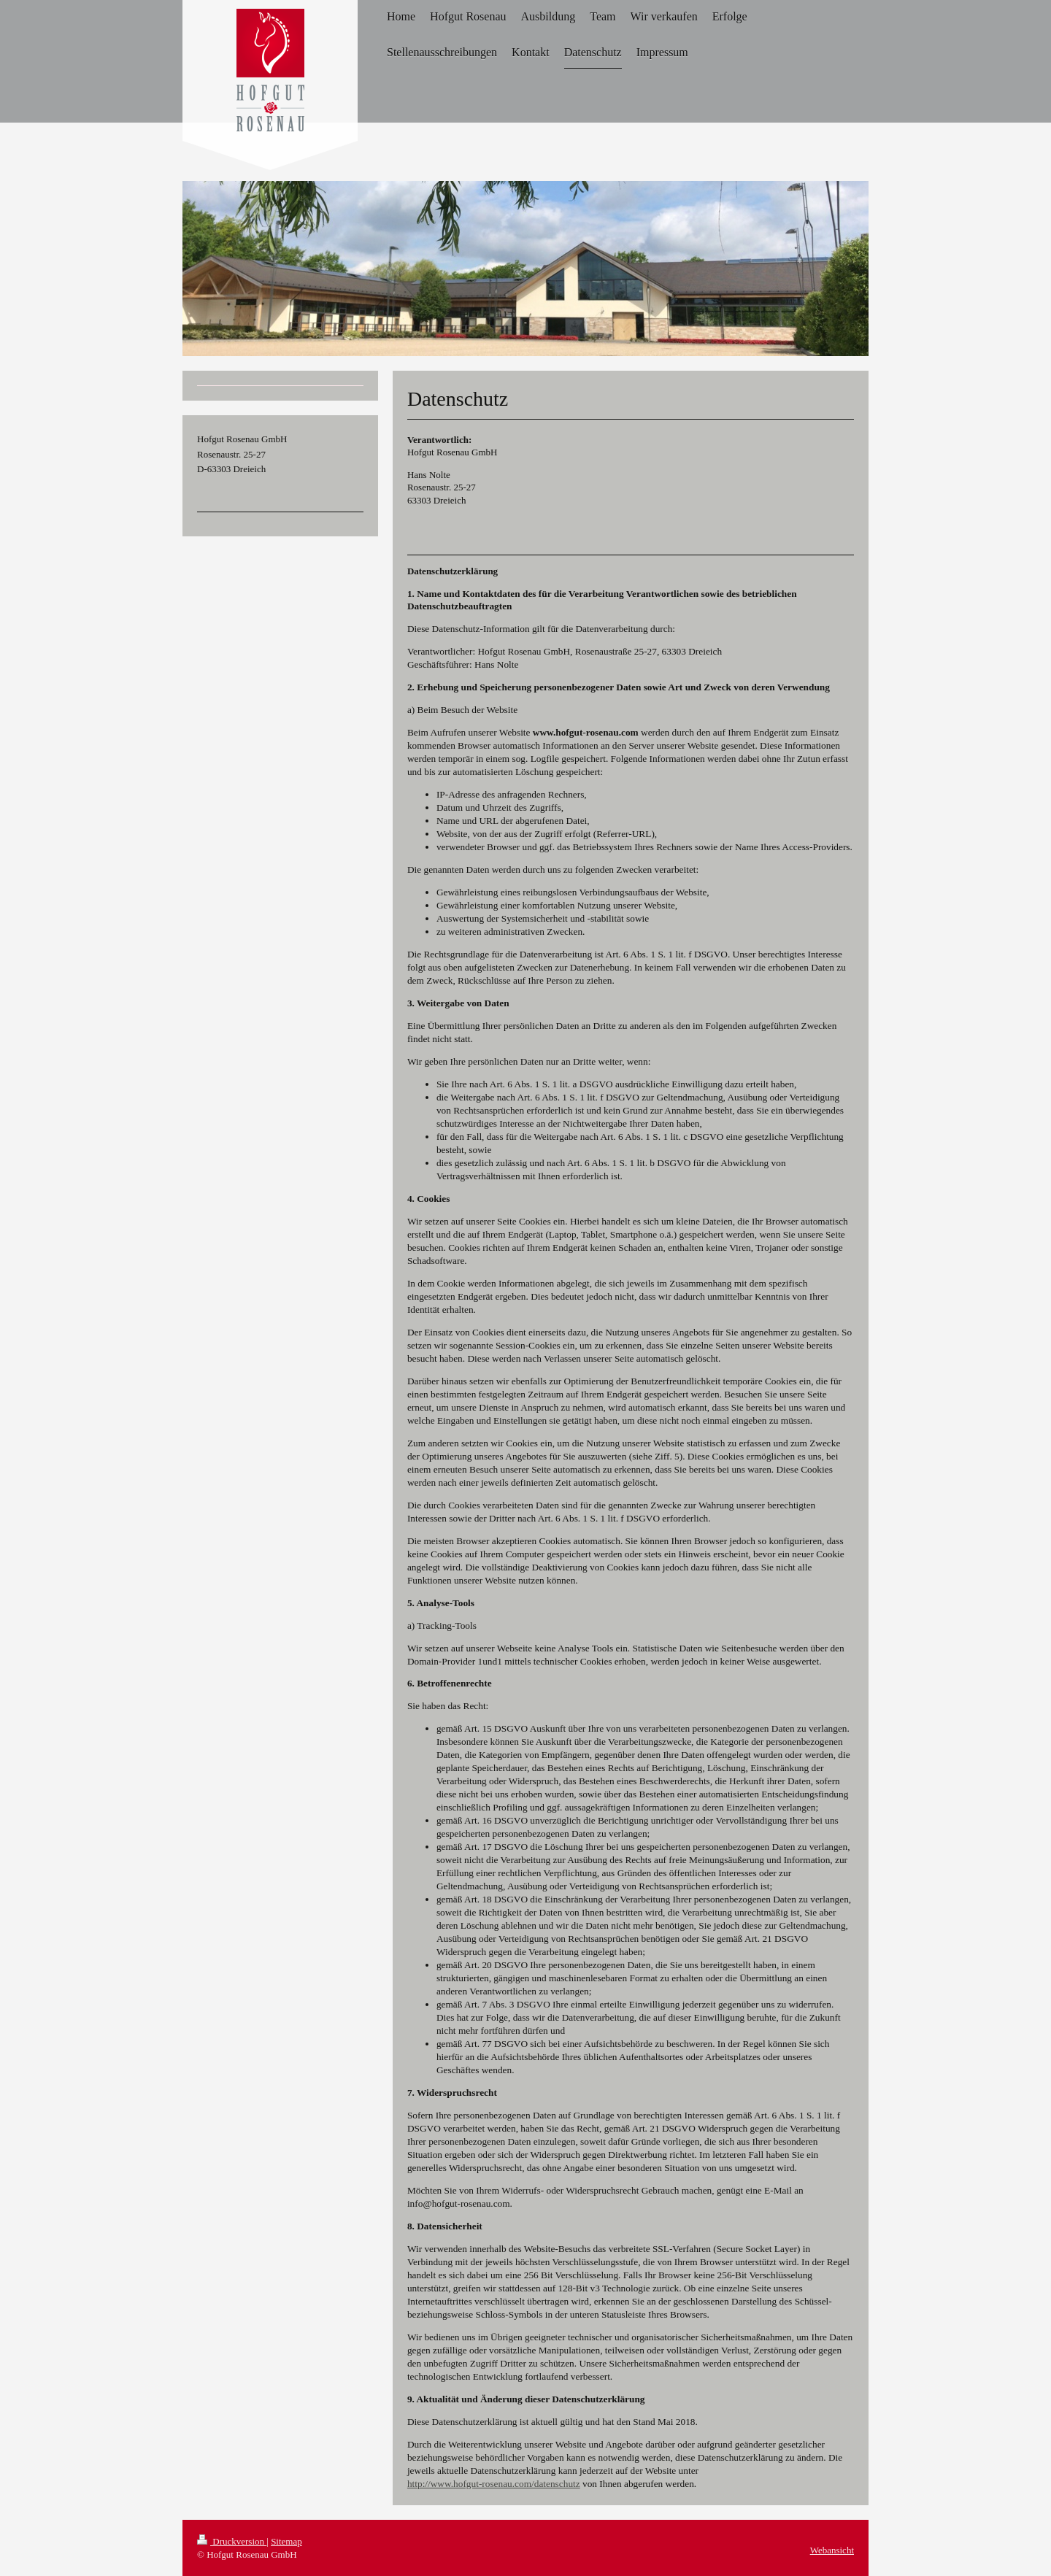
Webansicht (832, 2550)
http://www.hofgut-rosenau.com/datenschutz (493, 2483)
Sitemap (286, 2541)
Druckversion (231, 2541)
